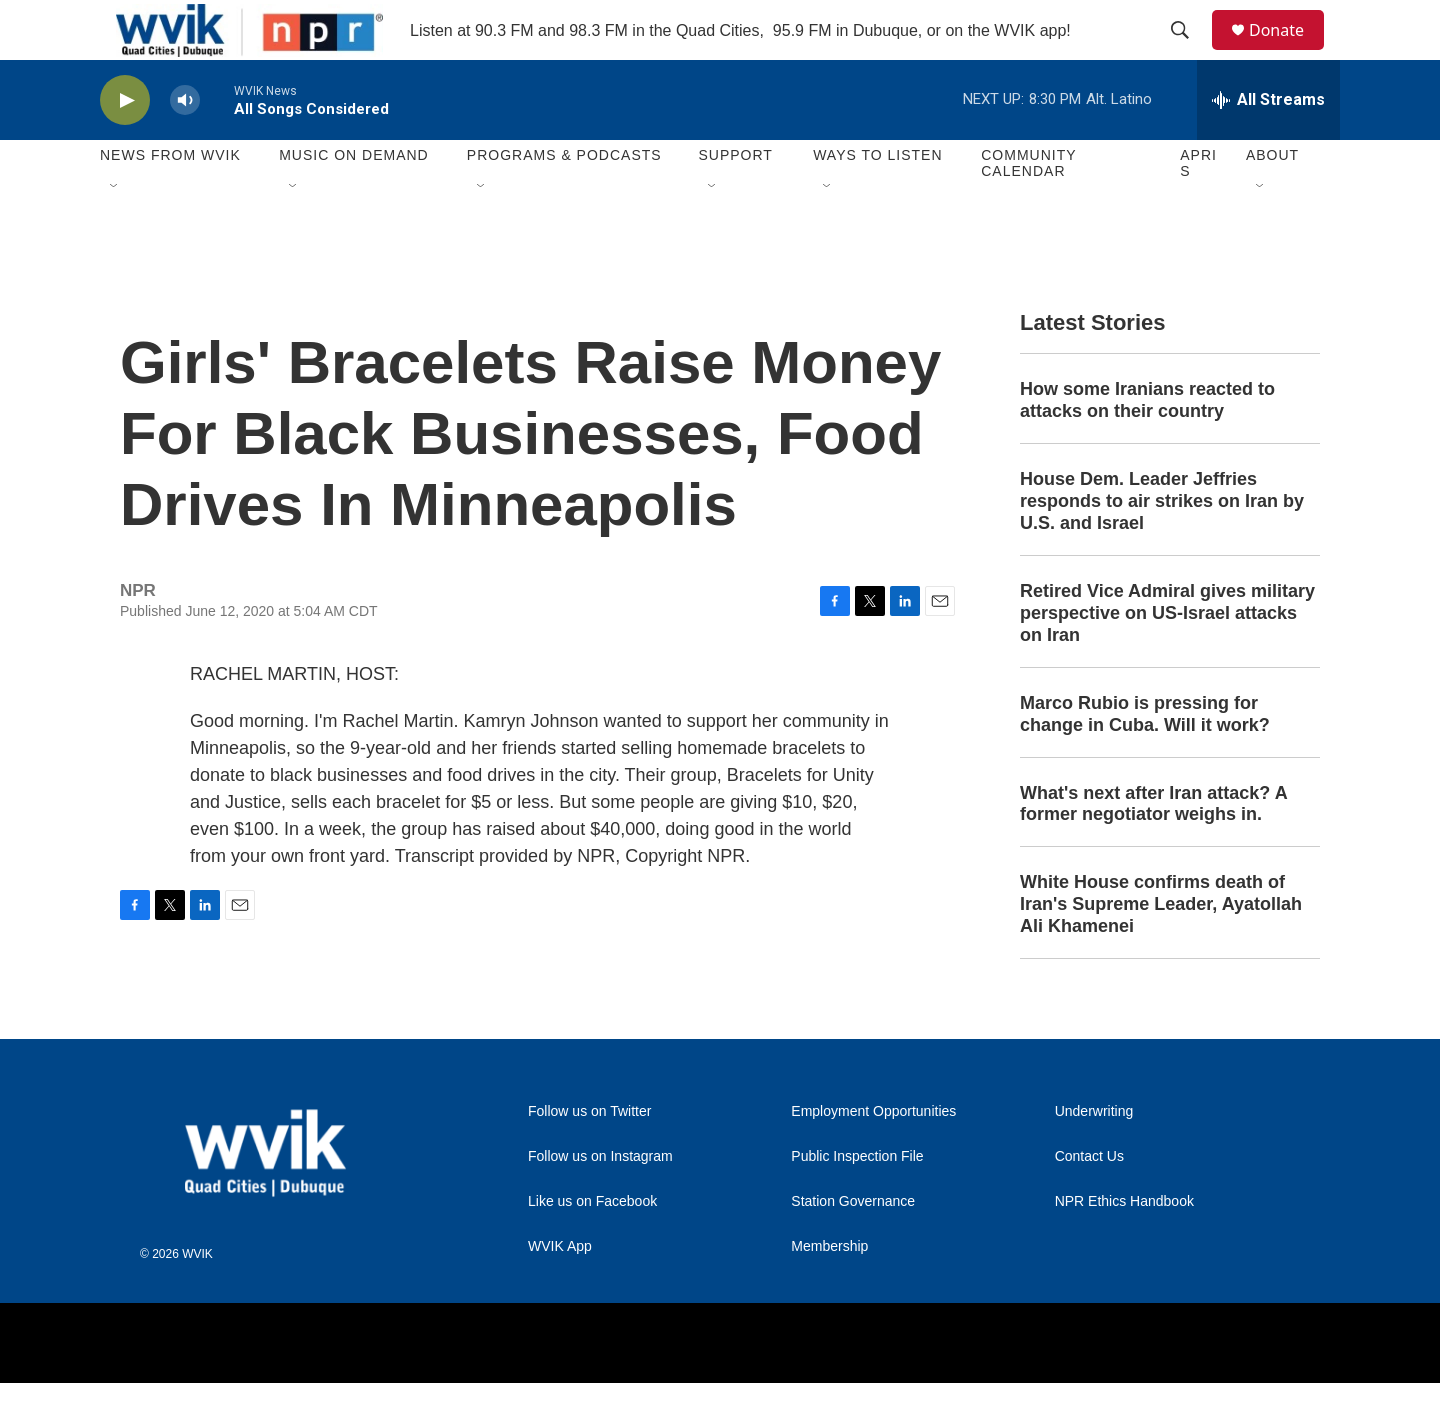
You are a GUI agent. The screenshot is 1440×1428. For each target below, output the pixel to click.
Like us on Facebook (592, 1246)
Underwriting (1094, 1156)
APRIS (1198, 208)
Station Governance (853, 1246)
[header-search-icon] (1189, 53)
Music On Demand (354, 200)
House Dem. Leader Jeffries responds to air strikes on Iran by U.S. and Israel (1162, 546)
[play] (125, 145)
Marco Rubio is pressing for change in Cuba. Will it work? (1145, 759)
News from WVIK (170, 200)
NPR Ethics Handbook (1124, 1246)
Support (735, 200)
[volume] (185, 145)
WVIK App (560, 1291)
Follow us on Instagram (600, 1201)
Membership (829, 1291)
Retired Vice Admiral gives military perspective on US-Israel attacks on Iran (1167, 658)
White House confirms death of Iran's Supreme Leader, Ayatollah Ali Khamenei (1161, 949)
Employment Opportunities (873, 1156)
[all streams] (1268, 145)
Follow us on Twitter (589, 1156)
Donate (1289, 52)
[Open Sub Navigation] (115, 232)
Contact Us (1089, 1201)
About (1272, 200)
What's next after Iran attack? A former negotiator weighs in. (1153, 849)
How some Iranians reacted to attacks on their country (1147, 445)
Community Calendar (1028, 208)
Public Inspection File (857, 1201)
